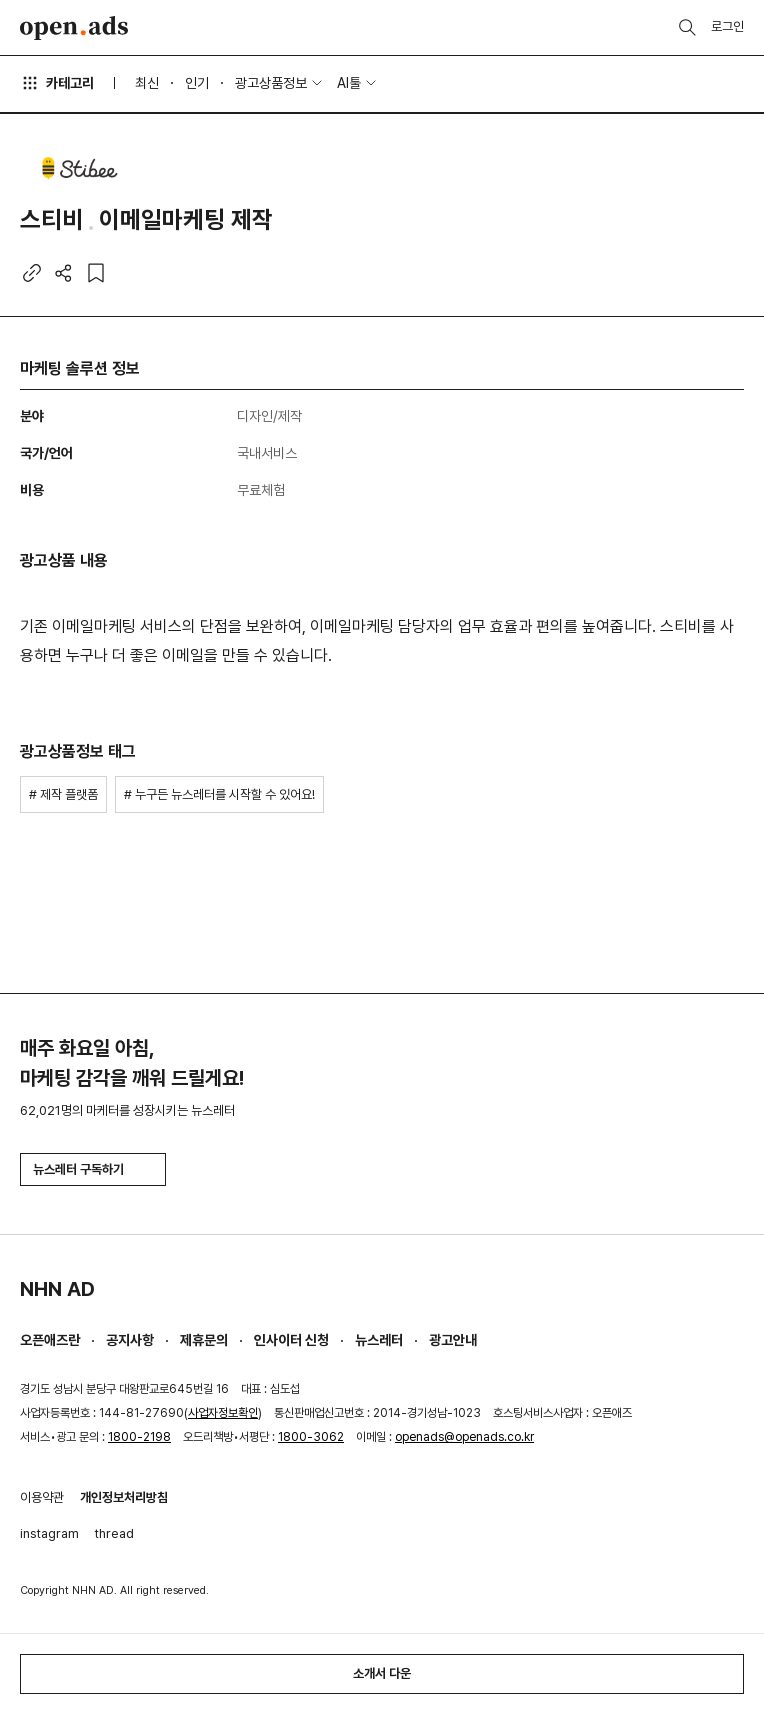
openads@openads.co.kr (464, 1437)
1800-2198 (139, 1437)
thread (114, 1533)
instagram (49, 1533)
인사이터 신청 (291, 1340)
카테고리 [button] (57, 83)
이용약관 (42, 1497)
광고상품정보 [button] (271, 83)
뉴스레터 (379, 1340)
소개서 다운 (382, 1673)
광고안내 (453, 1340)
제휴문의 (204, 1340)
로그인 (727, 26)
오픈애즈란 (50, 1340)
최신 (147, 83)
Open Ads (74, 28)
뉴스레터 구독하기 (93, 1169)
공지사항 (130, 1340)
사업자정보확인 (223, 1413)
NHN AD (57, 1289)
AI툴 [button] (349, 83)
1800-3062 (311, 1437)
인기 (197, 83)
